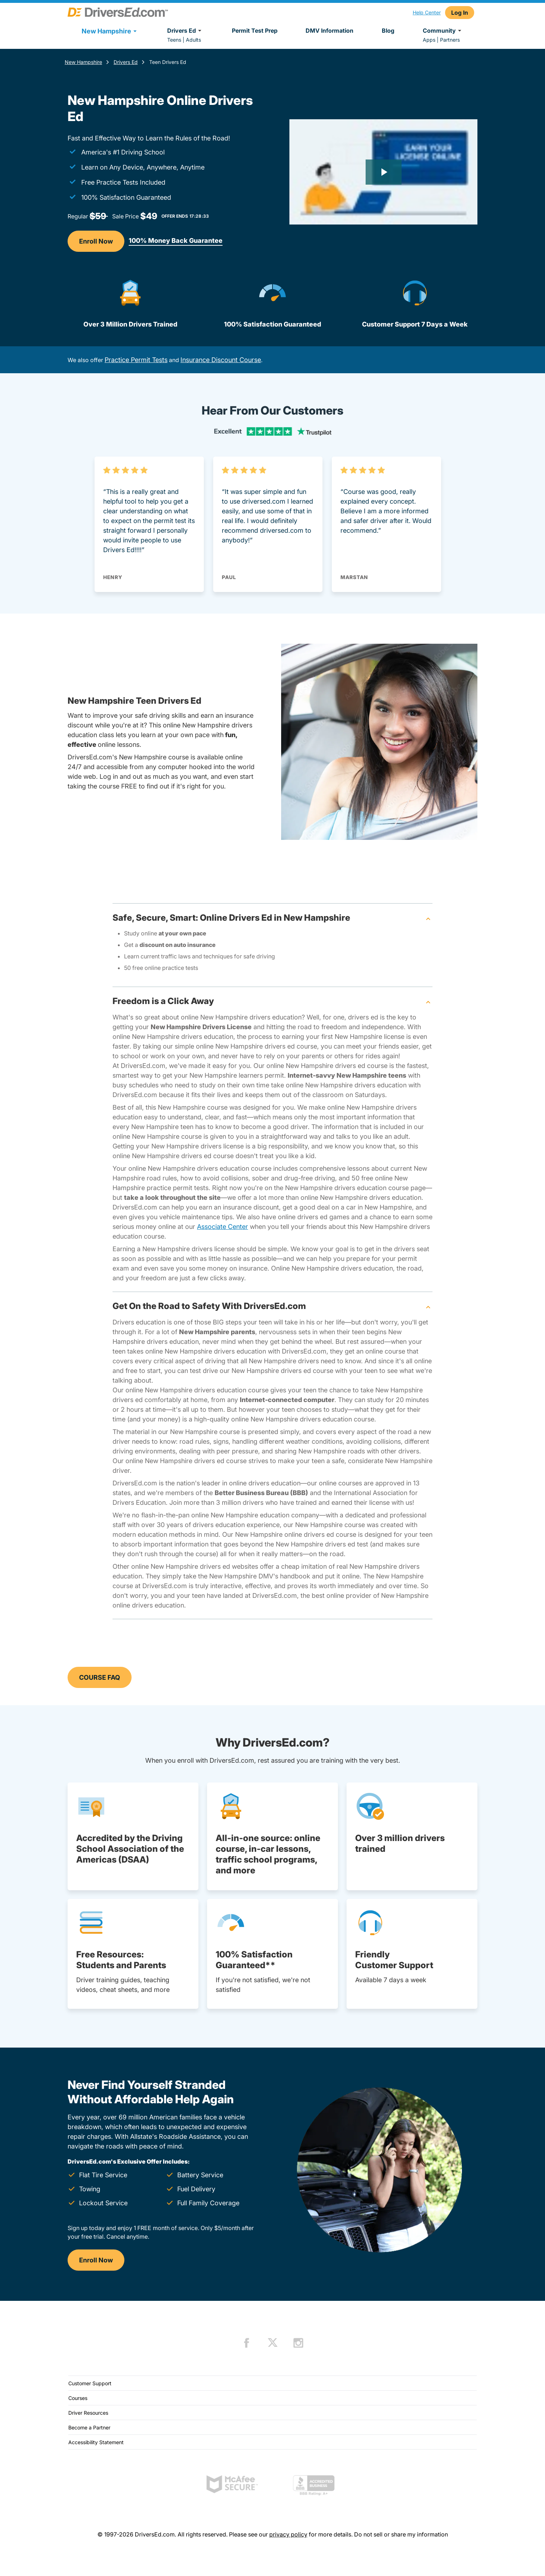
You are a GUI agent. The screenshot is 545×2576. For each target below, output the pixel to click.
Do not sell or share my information (401, 2534)
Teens (174, 40)
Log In (459, 12)
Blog (388, 30)
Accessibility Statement (96, 2442)
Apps (429, 40)
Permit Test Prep (255, 30)
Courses (77, 2398)
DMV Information (329, 30)
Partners (450, 40)
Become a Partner (89, 2427)
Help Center (427, 12)
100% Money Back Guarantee (176, 240)
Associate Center (222, 1226)
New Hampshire (83, 62)
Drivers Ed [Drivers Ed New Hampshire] (126, 62)
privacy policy (288, 2534)
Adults (193, 40)
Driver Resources (88, 2413)
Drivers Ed (185, 30)
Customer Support (89, 2383)
